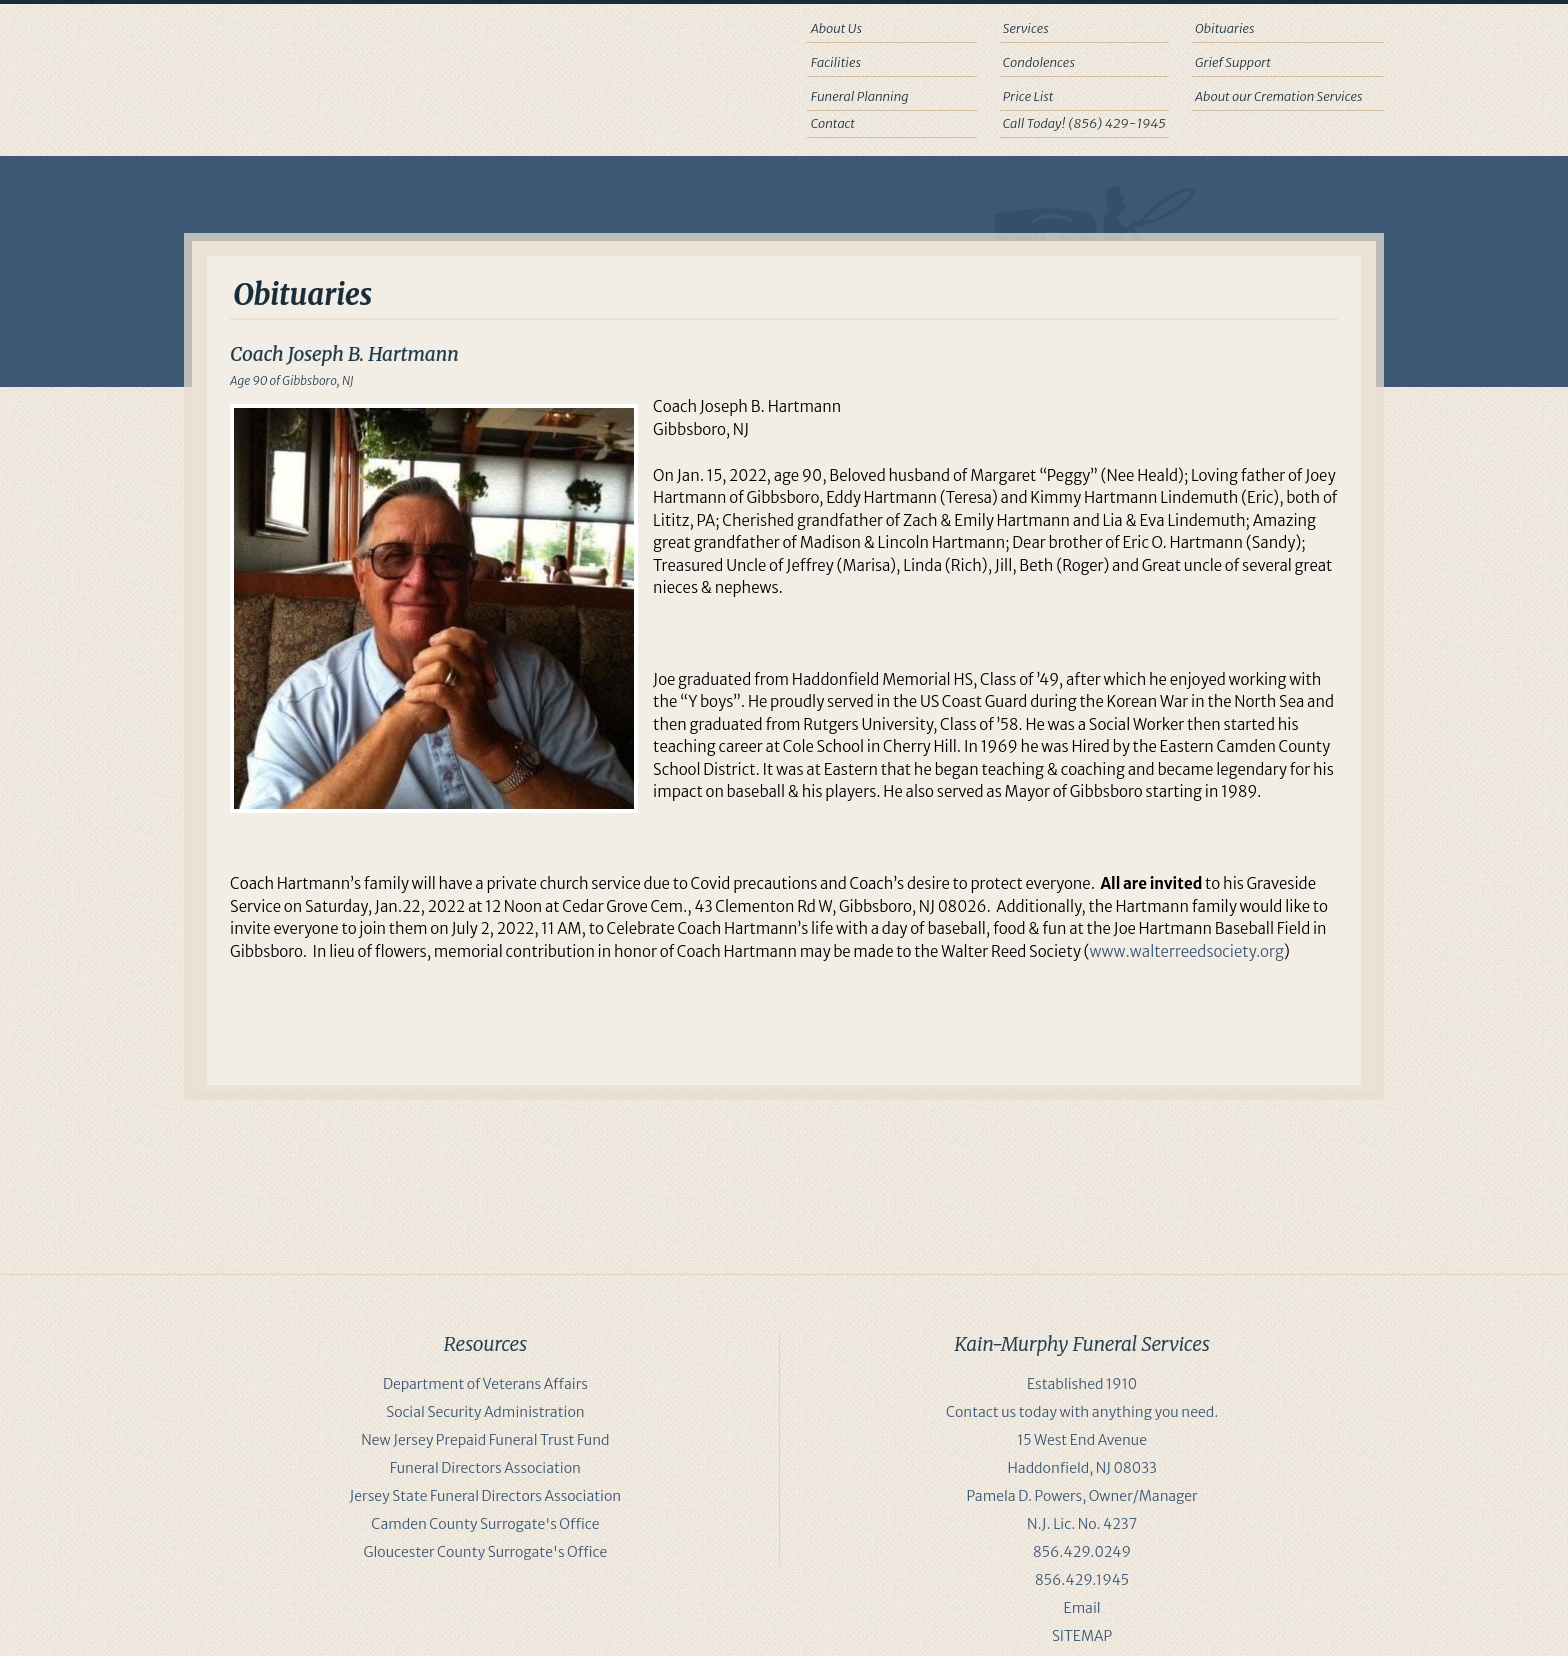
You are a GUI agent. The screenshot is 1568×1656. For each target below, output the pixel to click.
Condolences (1039, 62)
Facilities (836, 62)
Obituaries (1225, 28)
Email (1082, 1608)
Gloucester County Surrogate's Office (486, 1552)
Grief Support (1233, 62)
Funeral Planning (860, 96)
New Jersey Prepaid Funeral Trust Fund (485, 1440)
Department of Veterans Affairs (485, 1384)
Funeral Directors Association (485, 1468)
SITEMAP (1082, 1636)
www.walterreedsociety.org (1187, 951)
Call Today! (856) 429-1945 (1084, 123)
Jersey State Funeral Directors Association (486, 1496)
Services (1026, 28)
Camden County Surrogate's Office (485, 1524)
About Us (836, 28)
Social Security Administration (485, 1412)
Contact (833, 123)
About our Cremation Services (1279, 96)
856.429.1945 (1082, 1580)
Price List (1028, 96)
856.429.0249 (1082, 1552)
